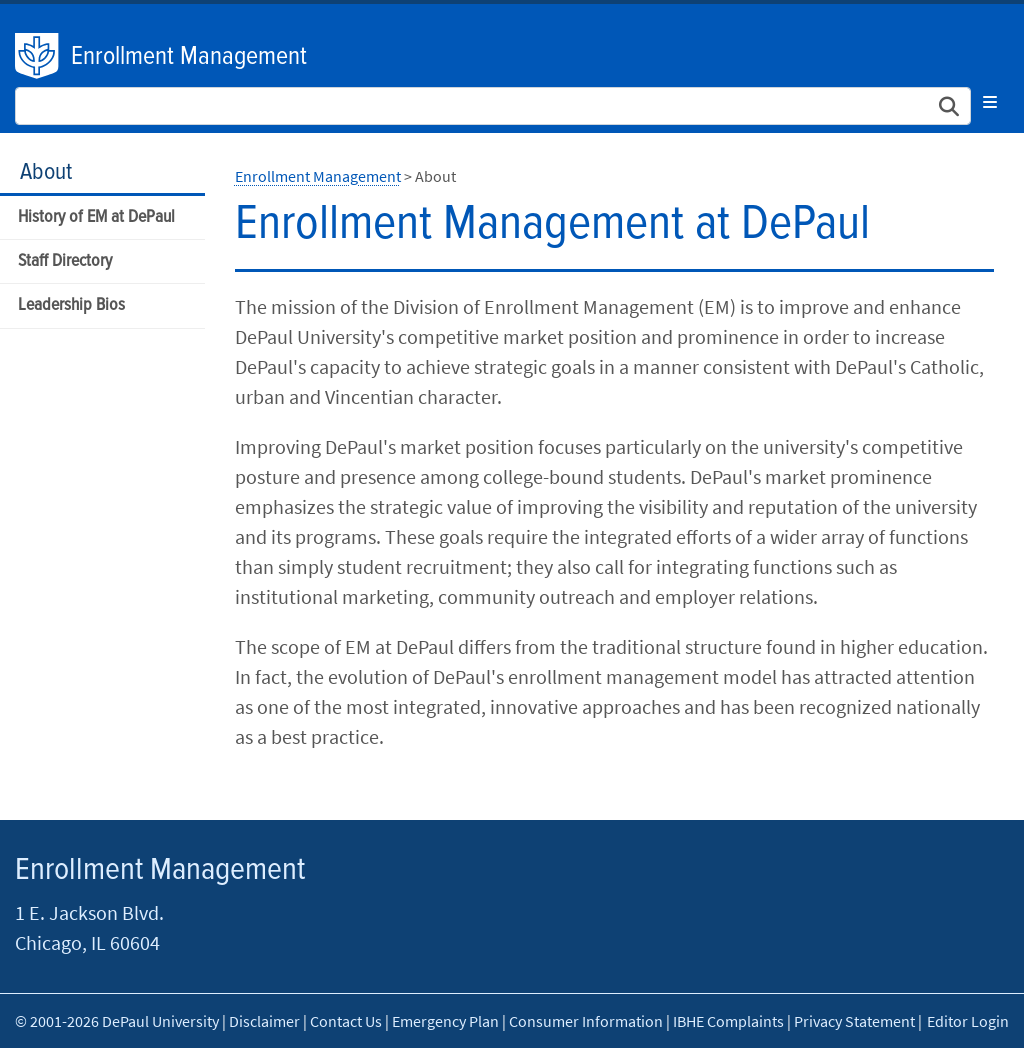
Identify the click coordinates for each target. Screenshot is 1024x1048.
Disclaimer (264, 1021)
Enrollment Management (189, 57)
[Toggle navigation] (990, 102)
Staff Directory (65, 261)
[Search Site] (493, 106)
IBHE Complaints (728, 1021)
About (46, 172)
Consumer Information (586, 1021)
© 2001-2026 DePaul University (117, 1021)
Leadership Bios (71, 305)
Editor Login (968, 1021)
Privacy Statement (854, 1021)
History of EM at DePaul (96, 217)
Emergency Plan (445, 1021)
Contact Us (346, 1021)
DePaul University (38, 56)
